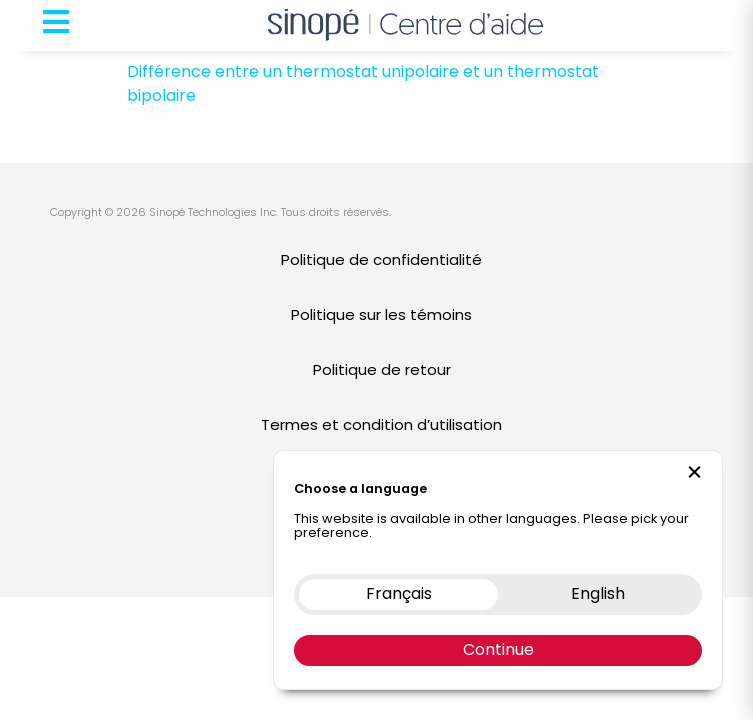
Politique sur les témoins (381, 314)
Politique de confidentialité (381, 259)
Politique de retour (382, 369)
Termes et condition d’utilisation (381, 424)
